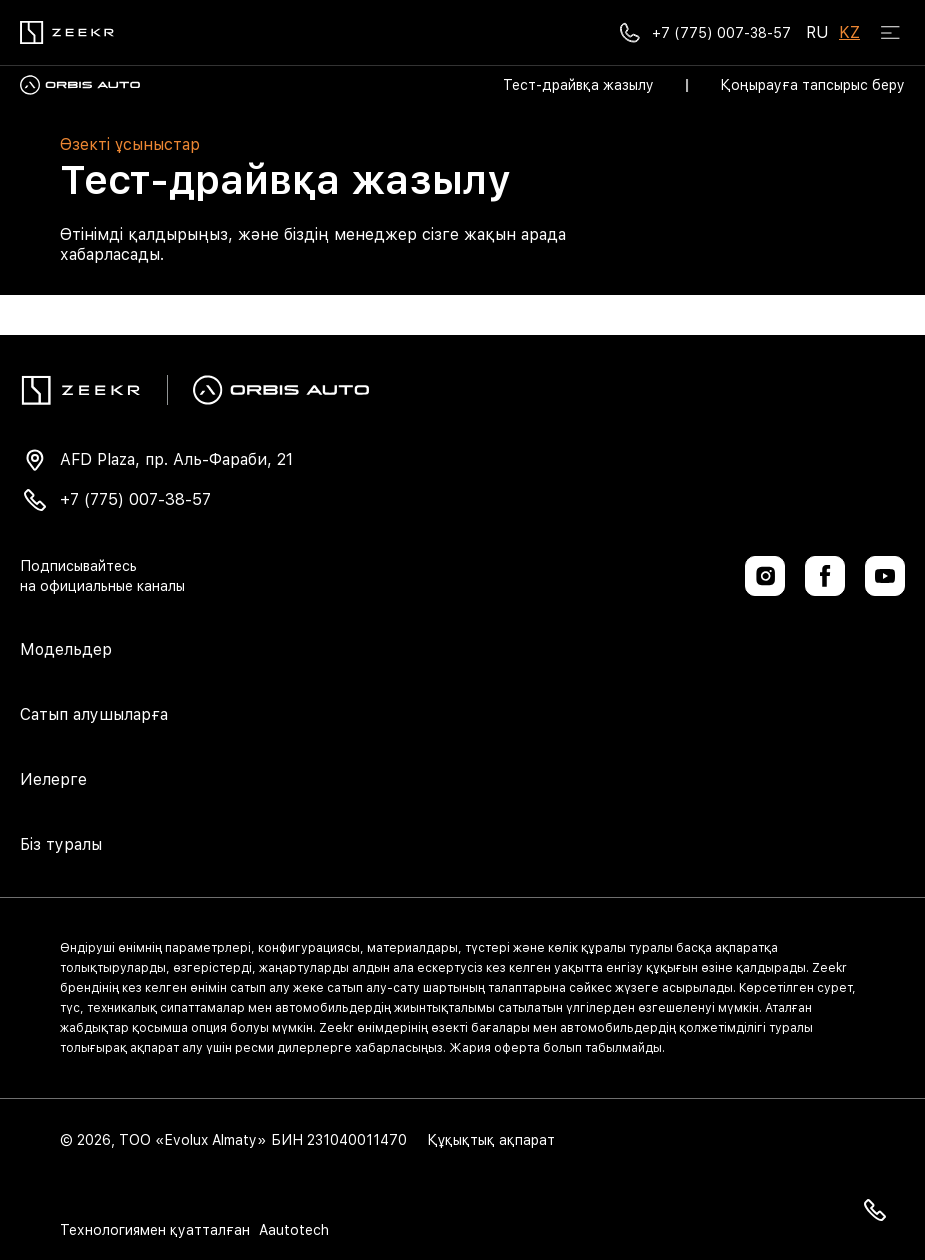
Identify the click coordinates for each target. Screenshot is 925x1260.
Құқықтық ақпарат (491, 1140)
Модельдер (66, 649)
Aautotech (292, 1230)
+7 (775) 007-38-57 (135, 499)
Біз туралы (61, 844)
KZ (849, 32)
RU (817, 32)
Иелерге (53, 779)
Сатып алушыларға (94, 714)
